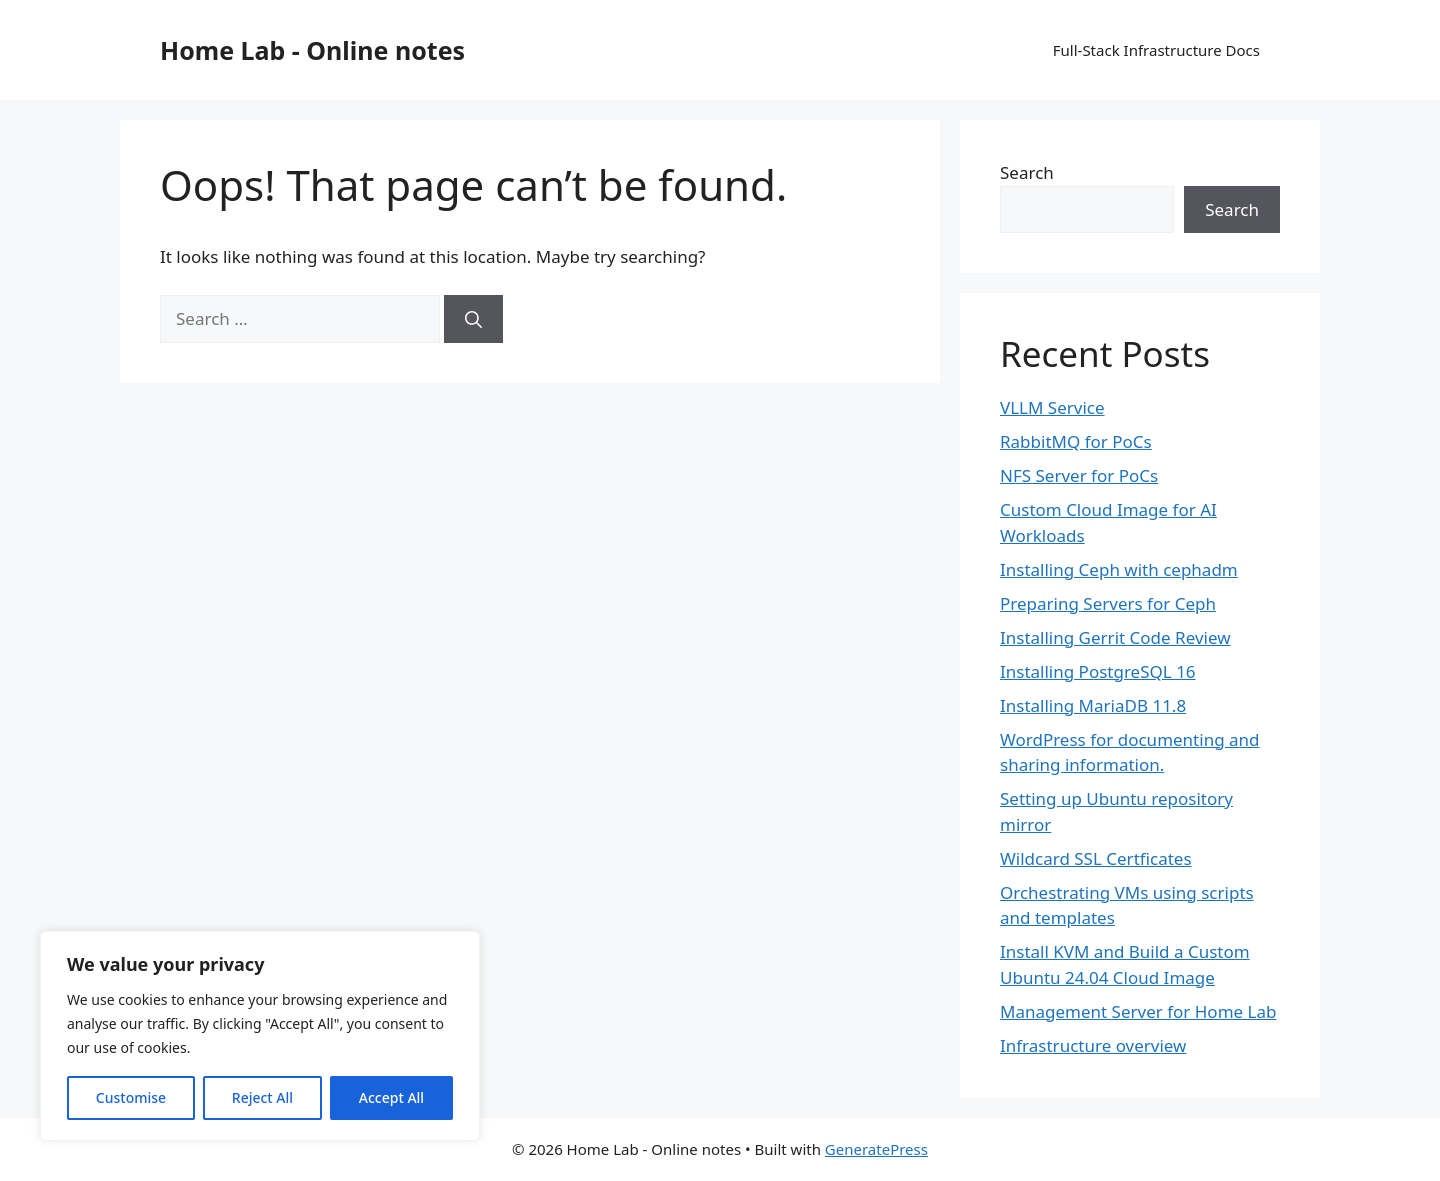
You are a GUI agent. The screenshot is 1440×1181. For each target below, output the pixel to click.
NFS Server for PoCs (1079, 475)
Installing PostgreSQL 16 (1098, 671)
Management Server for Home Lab (1138, 1011)
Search (1027, 172)
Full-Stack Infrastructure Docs (1156, 50)
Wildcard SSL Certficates (1096, 858)
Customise (131, 1097)
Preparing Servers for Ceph (1108, 603)
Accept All (391, 1097)
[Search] (473, 319)
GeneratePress (876, 1149)
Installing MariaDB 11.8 (1093, 705)
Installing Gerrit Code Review (1115, 637)
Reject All (262, 1097)
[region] (260, 1036)
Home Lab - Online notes (312, 50)
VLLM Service (1052, 407)
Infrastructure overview (1093, 1045)
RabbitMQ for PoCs (1076, 441)
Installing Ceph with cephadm (1119, 569)
